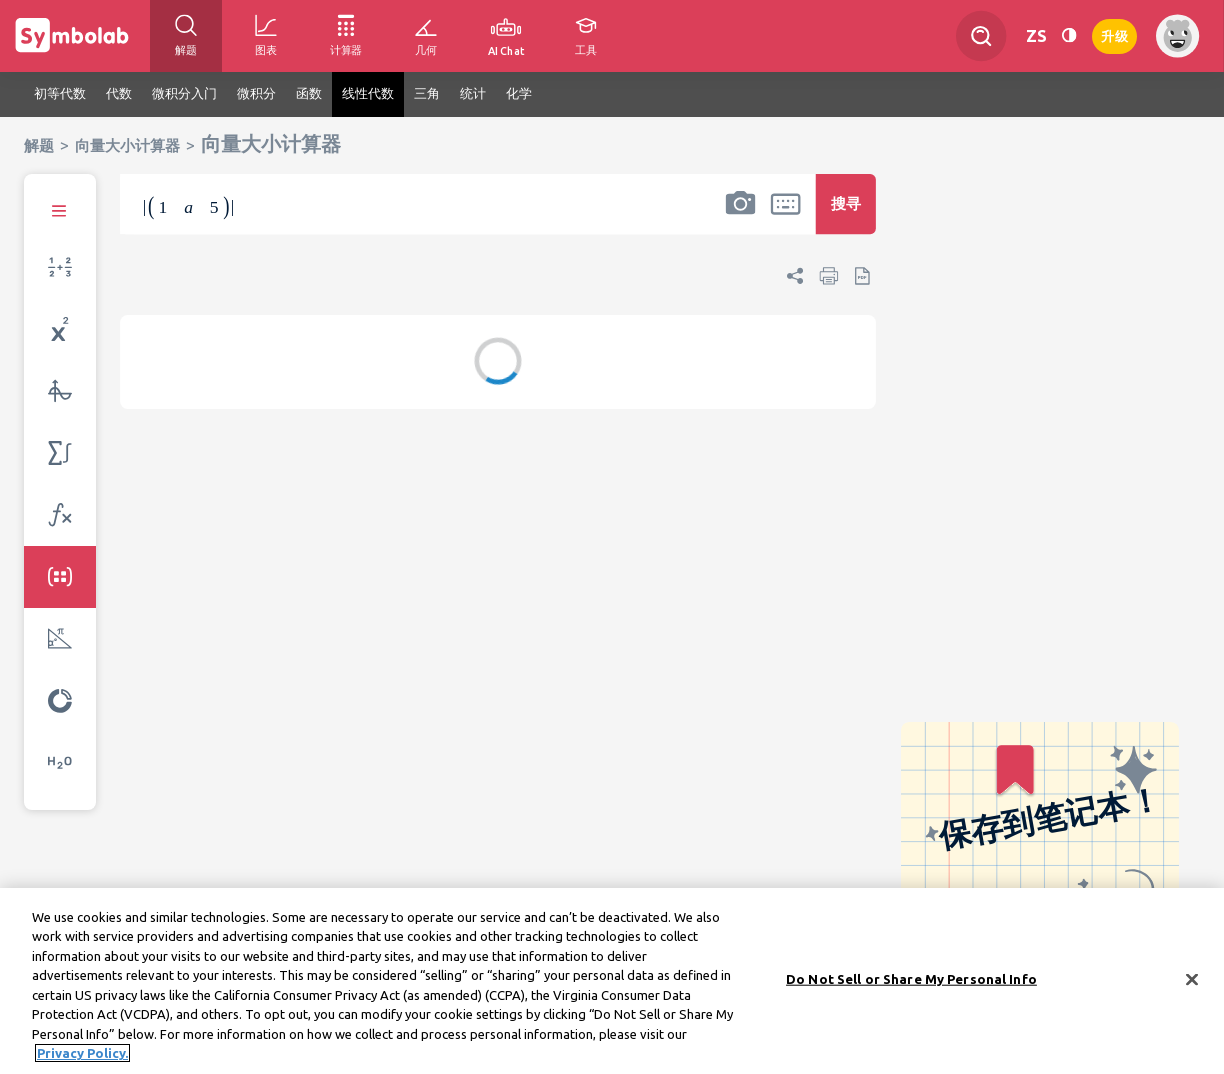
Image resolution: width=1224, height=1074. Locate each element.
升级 (1114, 34)
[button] (740, 217)
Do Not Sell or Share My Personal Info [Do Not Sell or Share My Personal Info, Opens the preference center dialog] (911, 985)
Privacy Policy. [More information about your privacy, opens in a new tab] (82, 1060)
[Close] (1192, 986)
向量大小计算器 (127, 145)
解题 (39, 145)
